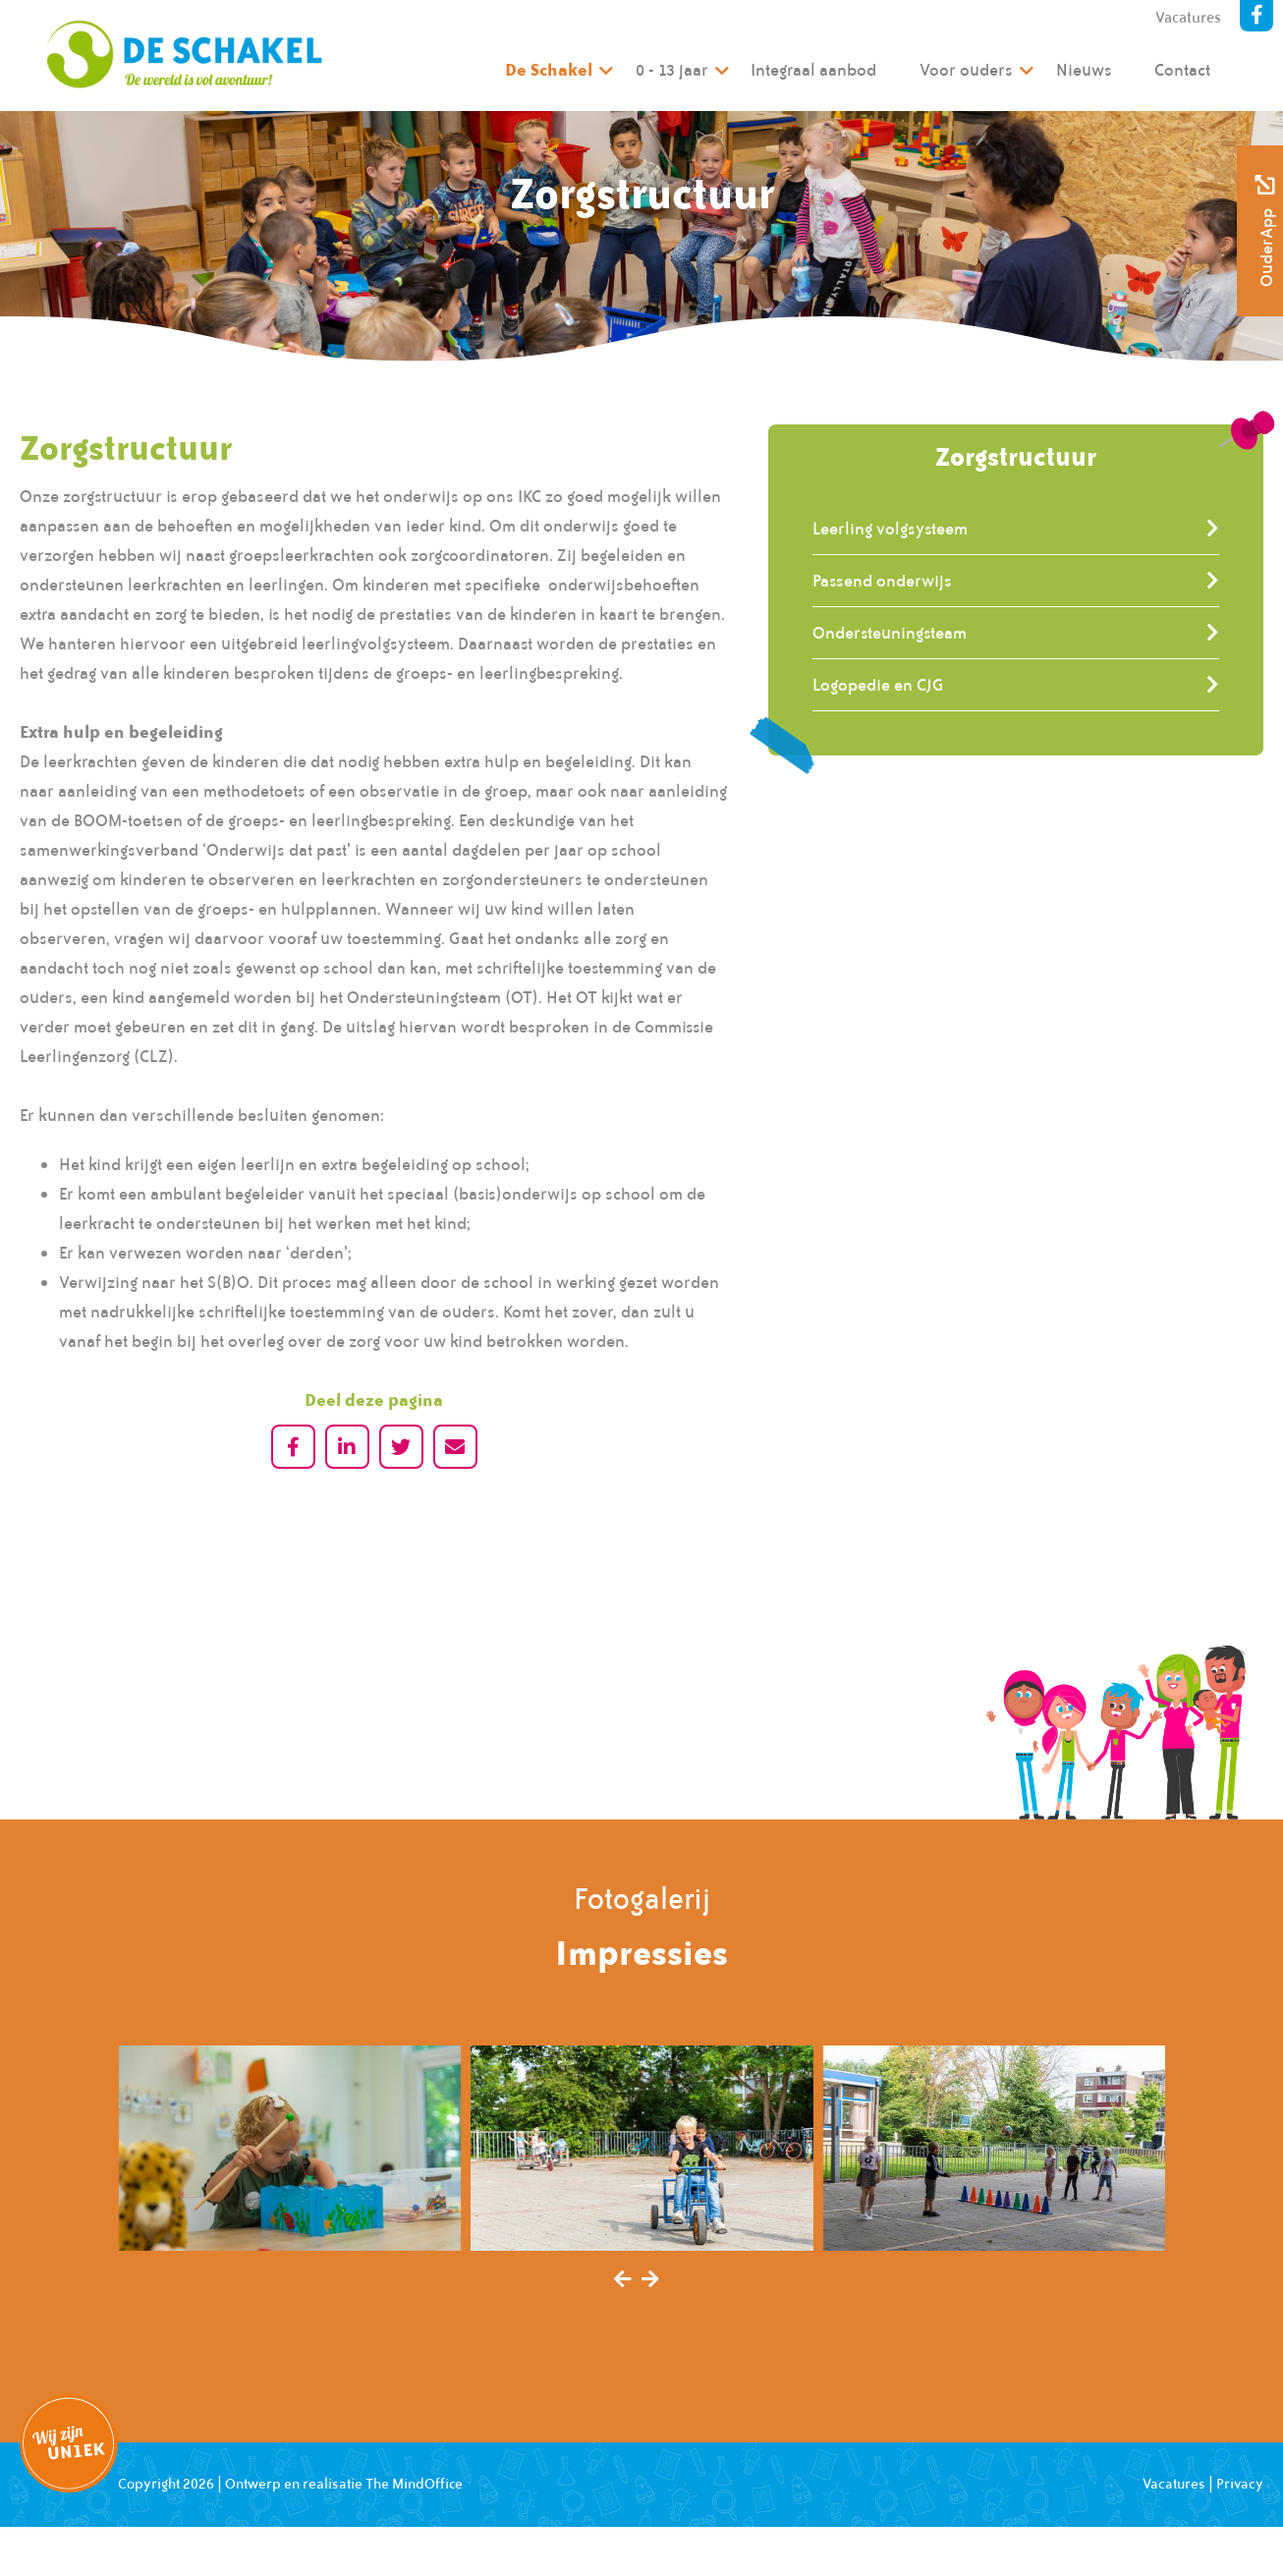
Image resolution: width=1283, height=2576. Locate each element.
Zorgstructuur (1015, 456)
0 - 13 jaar (672, 70)
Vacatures (1188, 18)
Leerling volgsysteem (890, 528)
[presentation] (623, 2280)
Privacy (1239, 2483)
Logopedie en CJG (878, 685)
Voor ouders (966, 70)
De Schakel (548, 69)
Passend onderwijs (882, 580)
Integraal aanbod (813, 70)
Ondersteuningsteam (889, 633)
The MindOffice (414, 2483)
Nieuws (1084, 70)
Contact (1182, 70)
